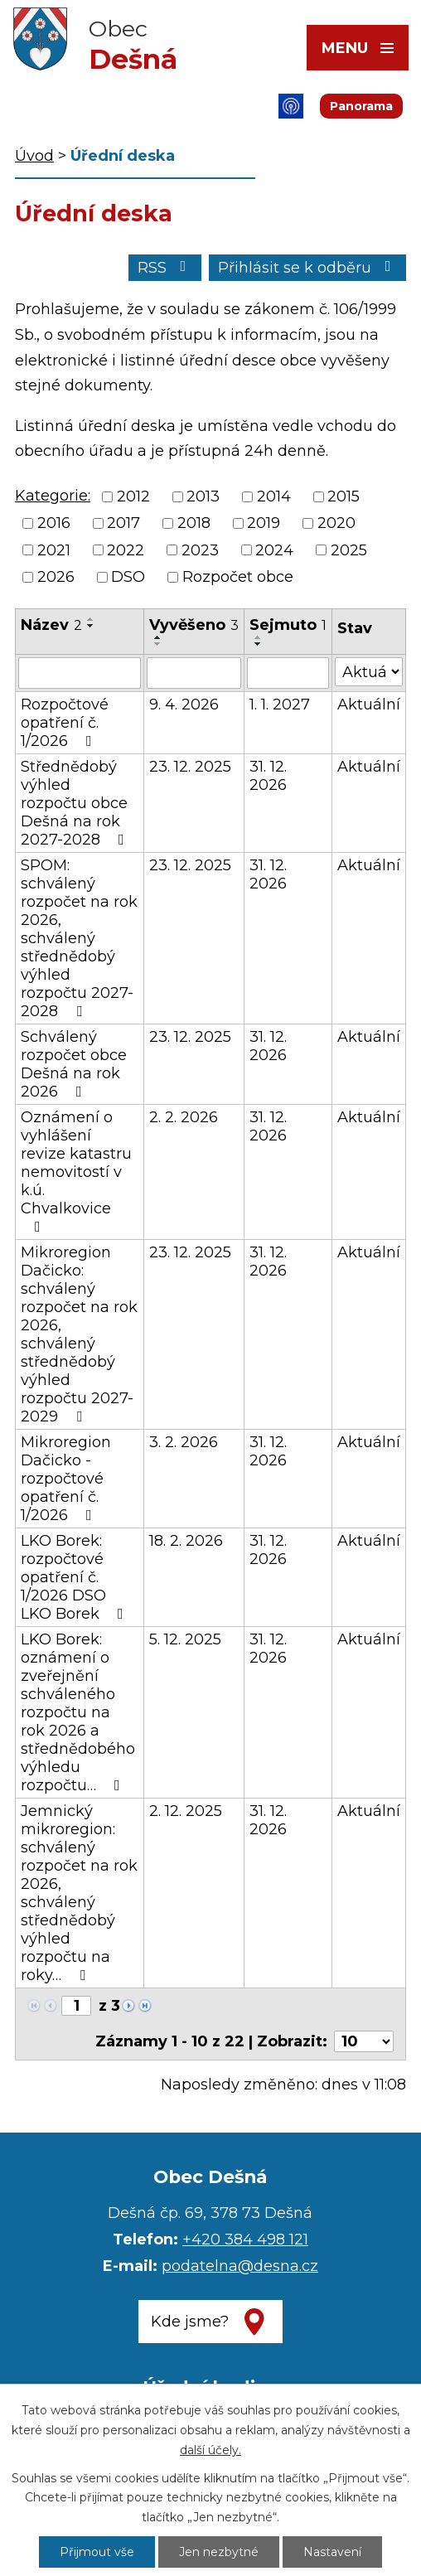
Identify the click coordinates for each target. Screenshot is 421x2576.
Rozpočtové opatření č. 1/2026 (65, 722)
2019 (263, 524)
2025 (349, 550)
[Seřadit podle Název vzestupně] (91, 619)
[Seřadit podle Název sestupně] (91, 625)
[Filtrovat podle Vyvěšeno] (194, 673)
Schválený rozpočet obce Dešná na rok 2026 (74, 1064)
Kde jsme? (190, 2321)
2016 (53, 524)
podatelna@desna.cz (240, 2266)
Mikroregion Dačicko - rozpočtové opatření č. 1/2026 (66, 1478)
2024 (274, 550)
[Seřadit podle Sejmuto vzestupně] (258, 637)
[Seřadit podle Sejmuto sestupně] (258, 644)
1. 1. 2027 (279, 704)
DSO (128, 577)
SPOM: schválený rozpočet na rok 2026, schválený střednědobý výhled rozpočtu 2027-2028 (79, 938)
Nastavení (332, 2552)
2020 (336, 524)
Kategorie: (52, 496)
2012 (133, 496)
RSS (165, 268)
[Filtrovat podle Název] (79, 673)
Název (51, 625)
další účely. (210, 2450)
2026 (56, 577)
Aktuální (368, 704)
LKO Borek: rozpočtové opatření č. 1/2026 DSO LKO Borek (75, 1577)
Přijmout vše (97, 2552)
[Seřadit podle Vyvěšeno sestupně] (158, 644)
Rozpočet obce (237, 577)
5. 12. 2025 (185, 1639)
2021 (53, 550)
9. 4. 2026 (184, 704)
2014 (274, 496)
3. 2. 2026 (183, 1442)
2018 (193, 524)
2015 (343, 496)
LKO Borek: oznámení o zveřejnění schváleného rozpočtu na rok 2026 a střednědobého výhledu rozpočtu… (78, 1712)
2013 (203, 496)
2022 (125, 550)
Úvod (34, 156)
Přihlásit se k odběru (308, 268)
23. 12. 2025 (190, 767)
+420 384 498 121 (245, 2239)
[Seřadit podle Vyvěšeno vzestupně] (158, 637)
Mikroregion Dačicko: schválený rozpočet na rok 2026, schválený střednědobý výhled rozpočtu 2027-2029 (79, 1334)
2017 (123, 524)
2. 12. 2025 (185, 1811)
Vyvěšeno (194, 625)
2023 (200, 550)
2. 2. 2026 (183, 1117)
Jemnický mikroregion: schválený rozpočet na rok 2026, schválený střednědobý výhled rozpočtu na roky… (79, 1893)
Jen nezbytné (219, 2552)
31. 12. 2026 (268, 776)
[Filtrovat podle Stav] (369, 671)
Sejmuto (288, 625)
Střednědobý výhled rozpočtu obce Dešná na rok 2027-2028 (76, 803)
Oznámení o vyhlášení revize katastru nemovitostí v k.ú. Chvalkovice (76, 1171)
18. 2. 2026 (186, 1541)
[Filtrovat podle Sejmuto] (288, 673)
